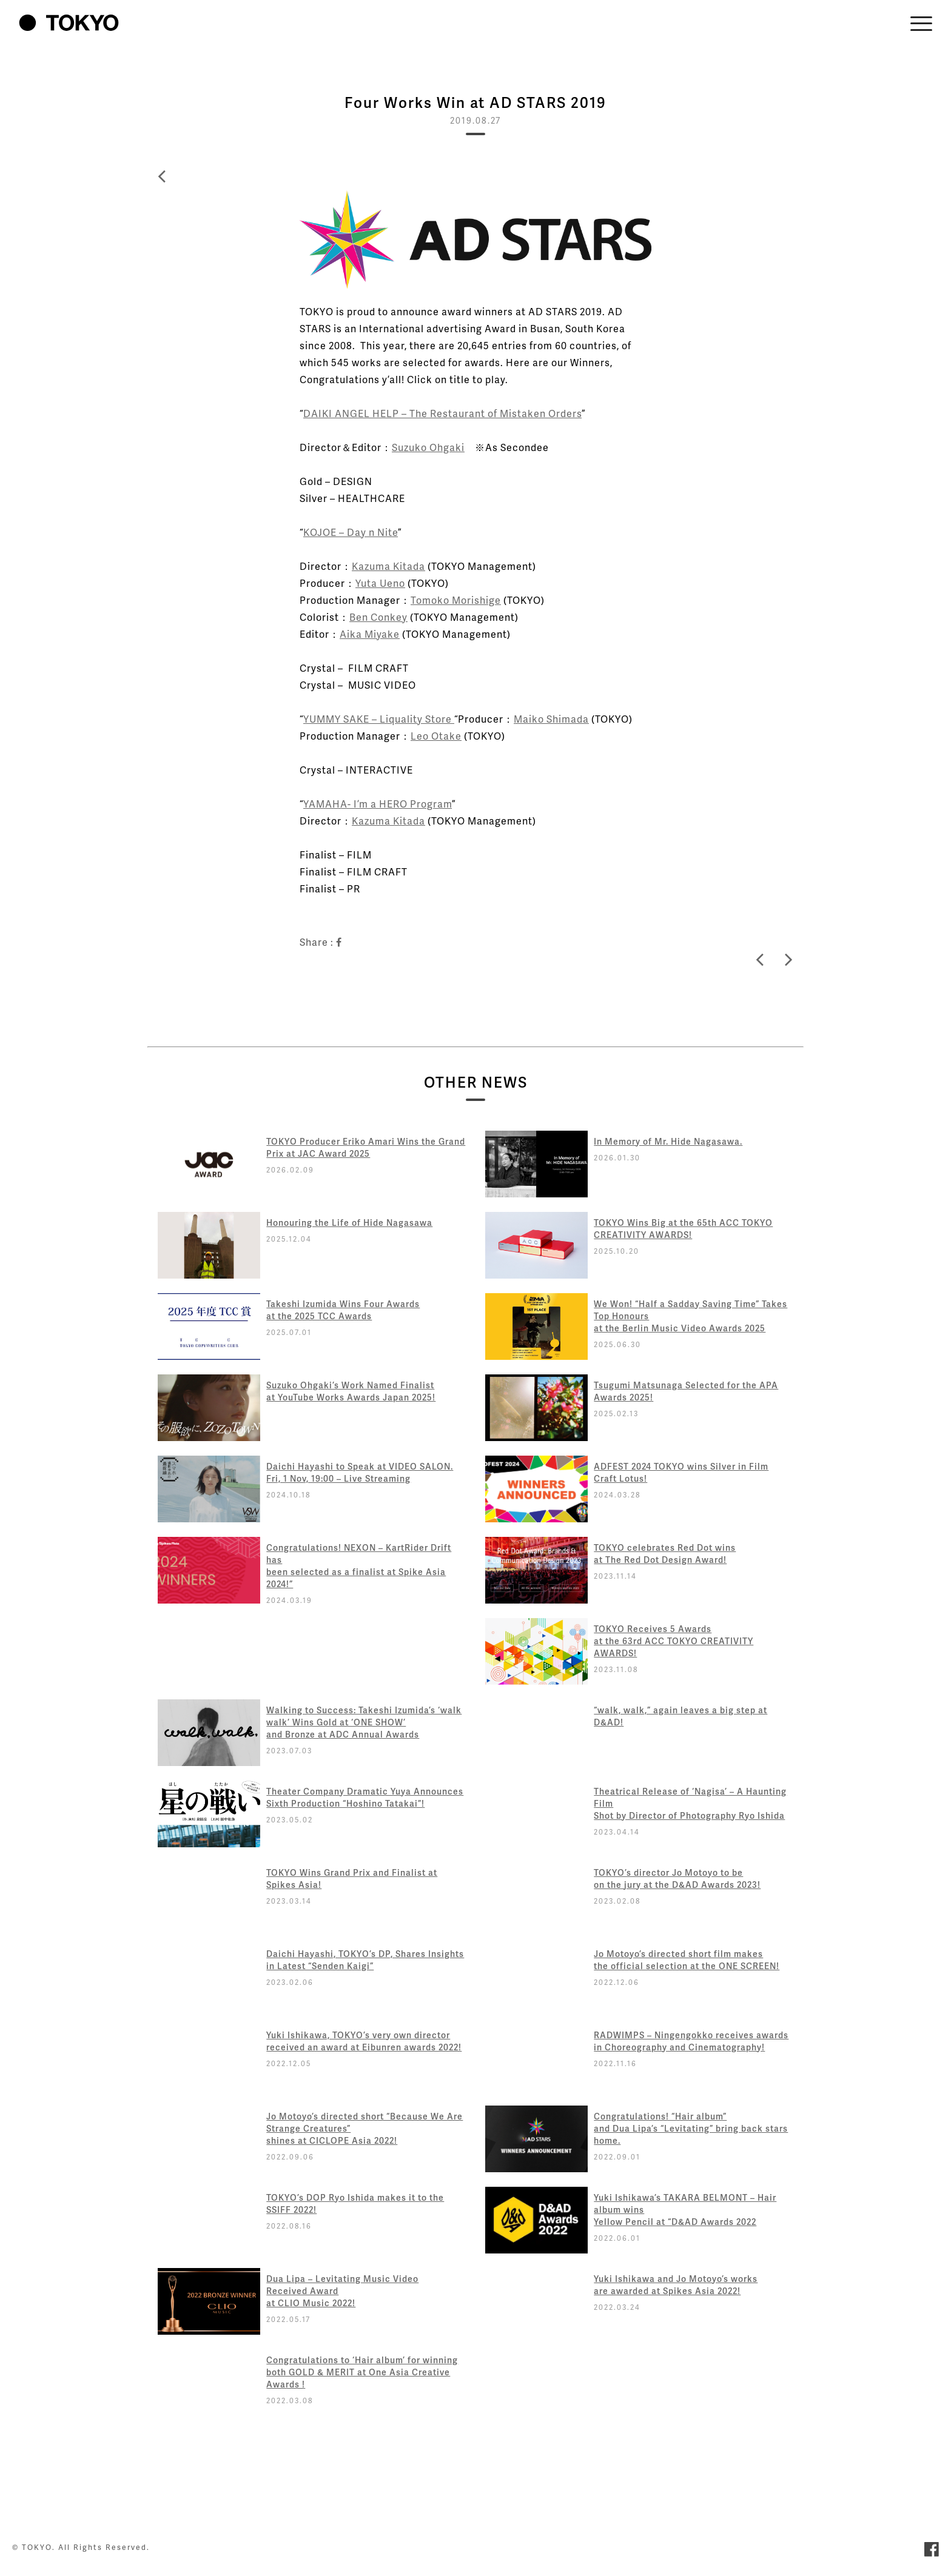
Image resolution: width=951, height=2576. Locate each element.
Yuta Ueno (380, 583)
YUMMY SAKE (336, 719)
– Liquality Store (411, 719)
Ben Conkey (378, 617)
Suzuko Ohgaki (428, 447)
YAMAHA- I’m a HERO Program (377, 804)
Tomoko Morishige (456, 600)
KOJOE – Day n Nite (350, 532)
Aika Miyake (370, 634)
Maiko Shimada (551, 719)
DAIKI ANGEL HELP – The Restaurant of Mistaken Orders (442, 413)
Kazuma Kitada (388, 566)
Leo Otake (436, 736)
